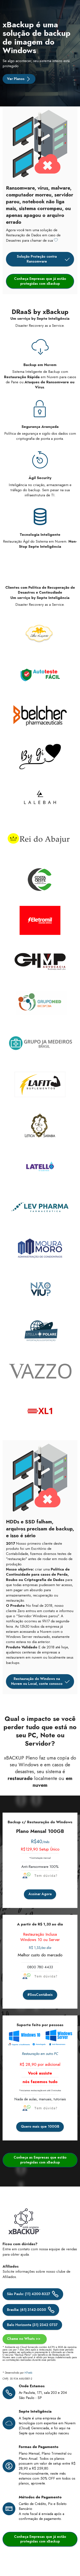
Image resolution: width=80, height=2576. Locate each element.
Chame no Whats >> (24, 2345)
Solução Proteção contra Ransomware (43, 259)
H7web (28, 2379)
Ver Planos (19, 78)
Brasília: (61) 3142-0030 (31, 2316)
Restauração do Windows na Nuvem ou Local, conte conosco (41, 1684)
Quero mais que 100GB (40, 2132)
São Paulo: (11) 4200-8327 (33, 2300)
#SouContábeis (40, 2000)
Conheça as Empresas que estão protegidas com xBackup (40, 2166)
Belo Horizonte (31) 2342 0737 (32, 2331)
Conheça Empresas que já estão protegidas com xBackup (40, 282)
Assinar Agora (40, 1900)
